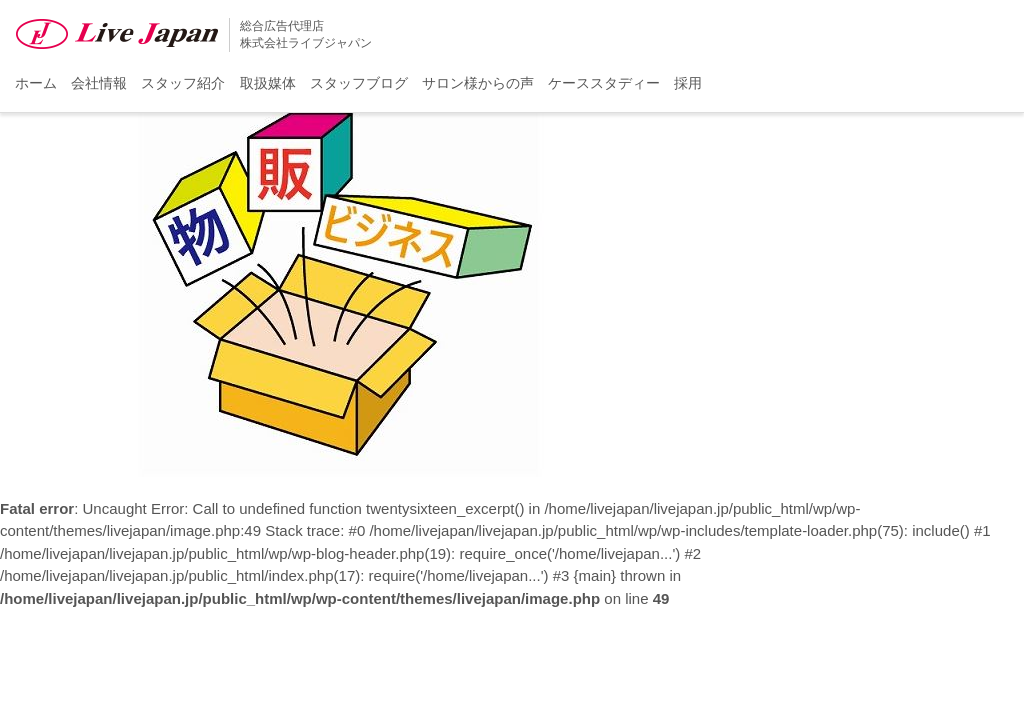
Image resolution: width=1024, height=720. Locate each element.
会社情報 (99, 83)
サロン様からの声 (478, 83)
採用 (688, 83)
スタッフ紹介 (183, 83)
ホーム (36, 83)
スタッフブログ (359, 83)
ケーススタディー (604, 83)
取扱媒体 (268, 83)
